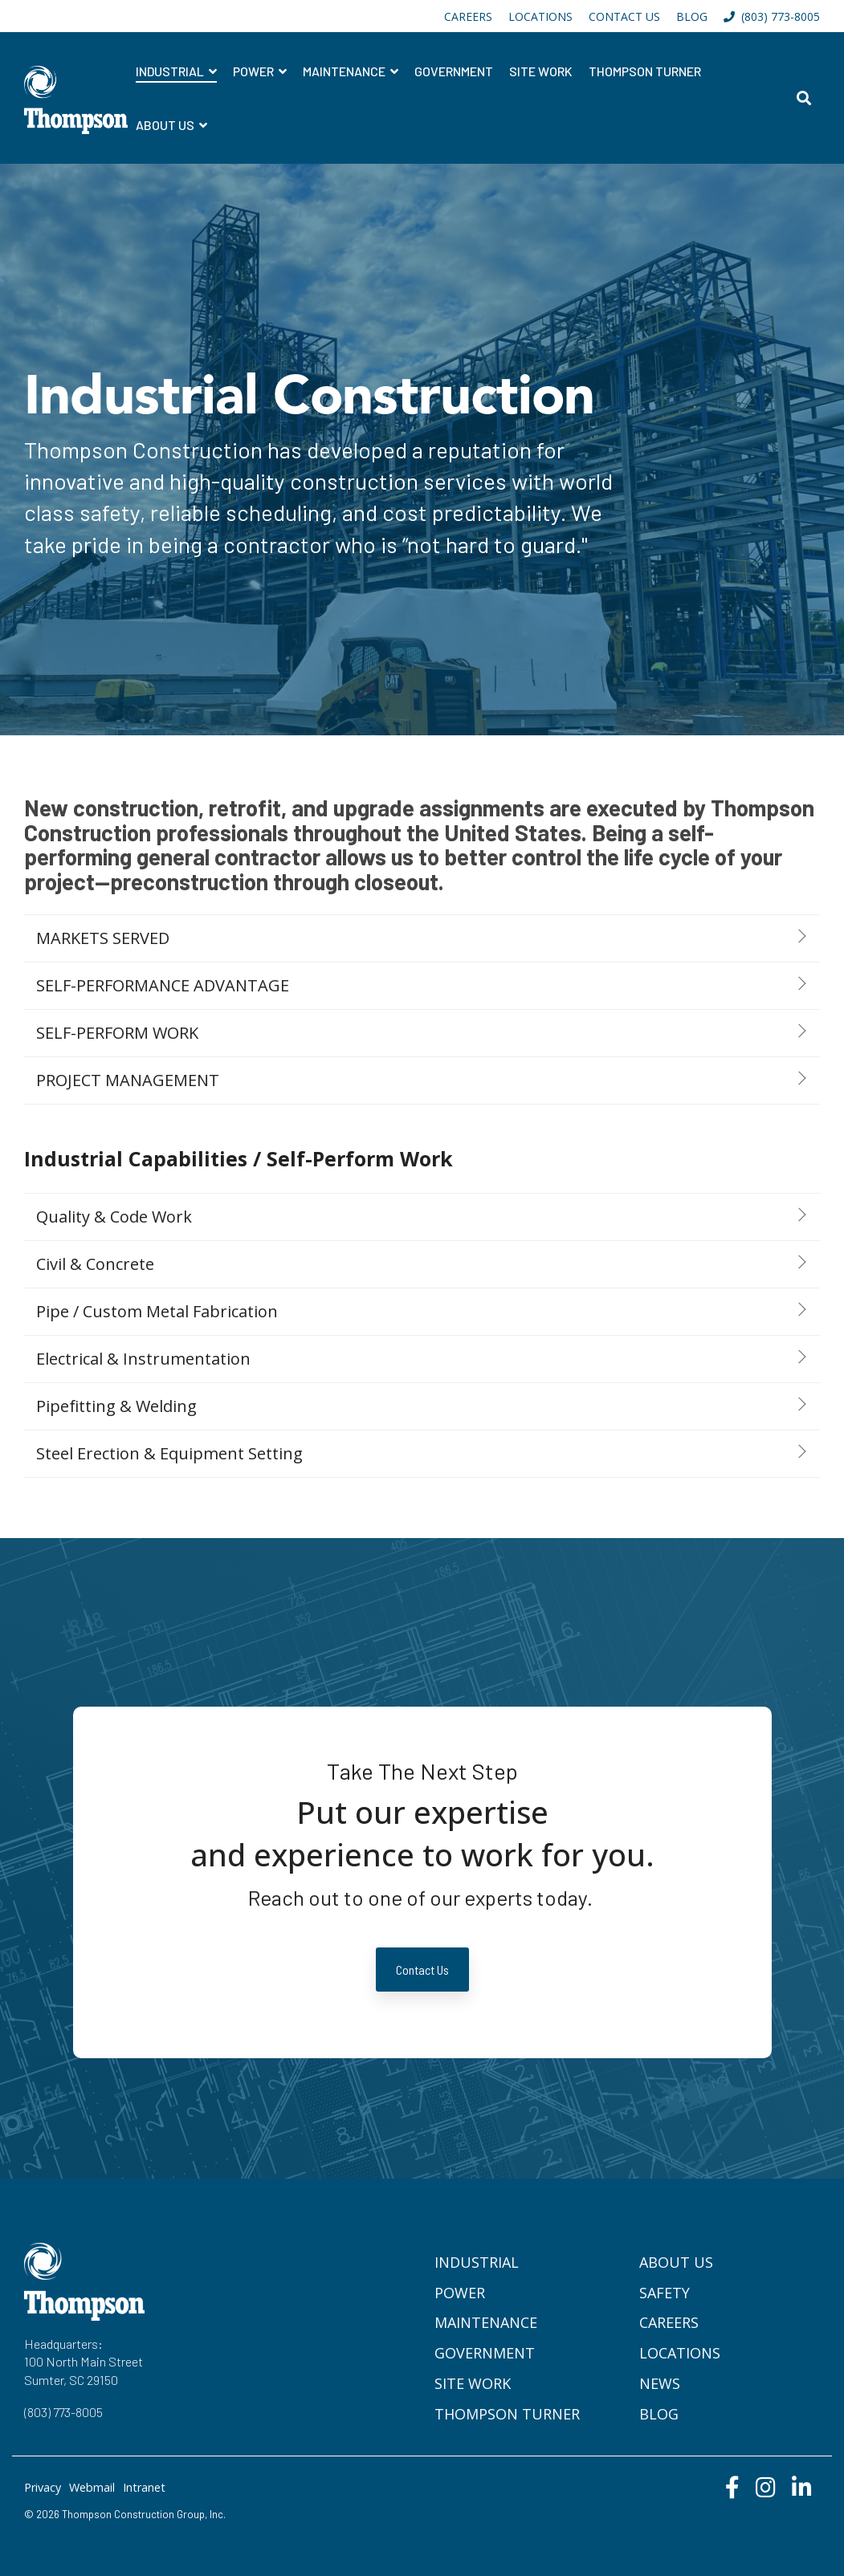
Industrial (171, 71)
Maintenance (345, 71)
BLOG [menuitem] (691, 16)
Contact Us (422, 1969)
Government (453, 71)
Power (254, 71)
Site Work (541, 71)
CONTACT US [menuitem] (624, 16)
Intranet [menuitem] (144, 2487)
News (659, 2383)
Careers (669, 2322)
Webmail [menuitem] (92, 2487)
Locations (679, 2352)
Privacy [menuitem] (42, 2487)
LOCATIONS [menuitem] (540, 16)
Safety (664, 2292)
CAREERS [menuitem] (468, 16)
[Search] (804, 98)
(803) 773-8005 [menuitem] (772, 16)
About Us (166, 124)
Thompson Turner (645, 71)
